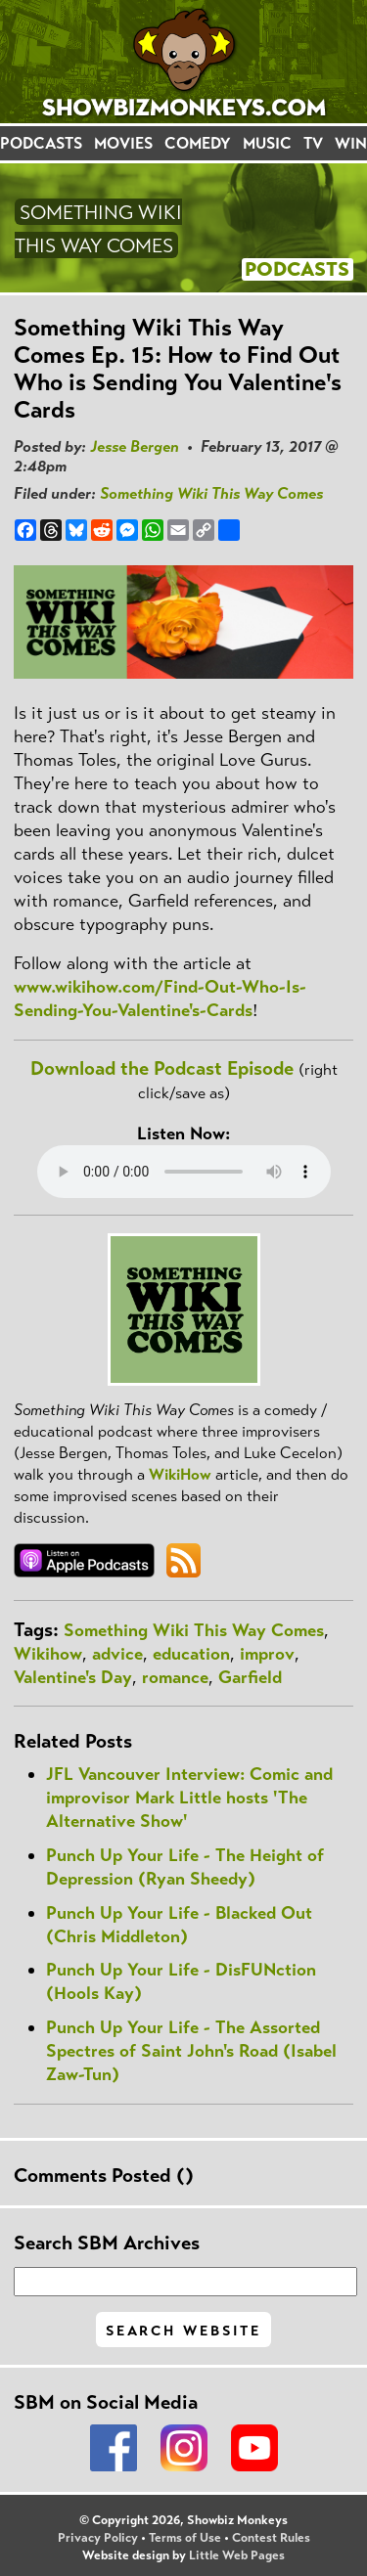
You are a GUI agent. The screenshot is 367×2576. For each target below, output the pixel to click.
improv (267, 1654)
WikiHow (180, 1474)
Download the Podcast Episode (162, 1068)
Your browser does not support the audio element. (184, 1171)
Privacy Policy (98, 2538)
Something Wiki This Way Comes (211, 493)
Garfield (250, 1677)
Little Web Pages (237, 2555)
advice (117, 1654)
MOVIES (123, 143)
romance (175, 1677)
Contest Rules (271, 2538)
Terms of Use (185, 2538)
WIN (351, 143)
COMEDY (197, 143)
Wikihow (48, 1654)
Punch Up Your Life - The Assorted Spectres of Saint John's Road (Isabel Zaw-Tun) (191, 2051)
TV (313, 143)
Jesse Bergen (134, 446)
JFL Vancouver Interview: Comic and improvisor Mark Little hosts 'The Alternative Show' (189, 1797)
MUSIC (267, 143)
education (191, 1654)
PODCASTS (41, 143)
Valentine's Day (73, 1677)
